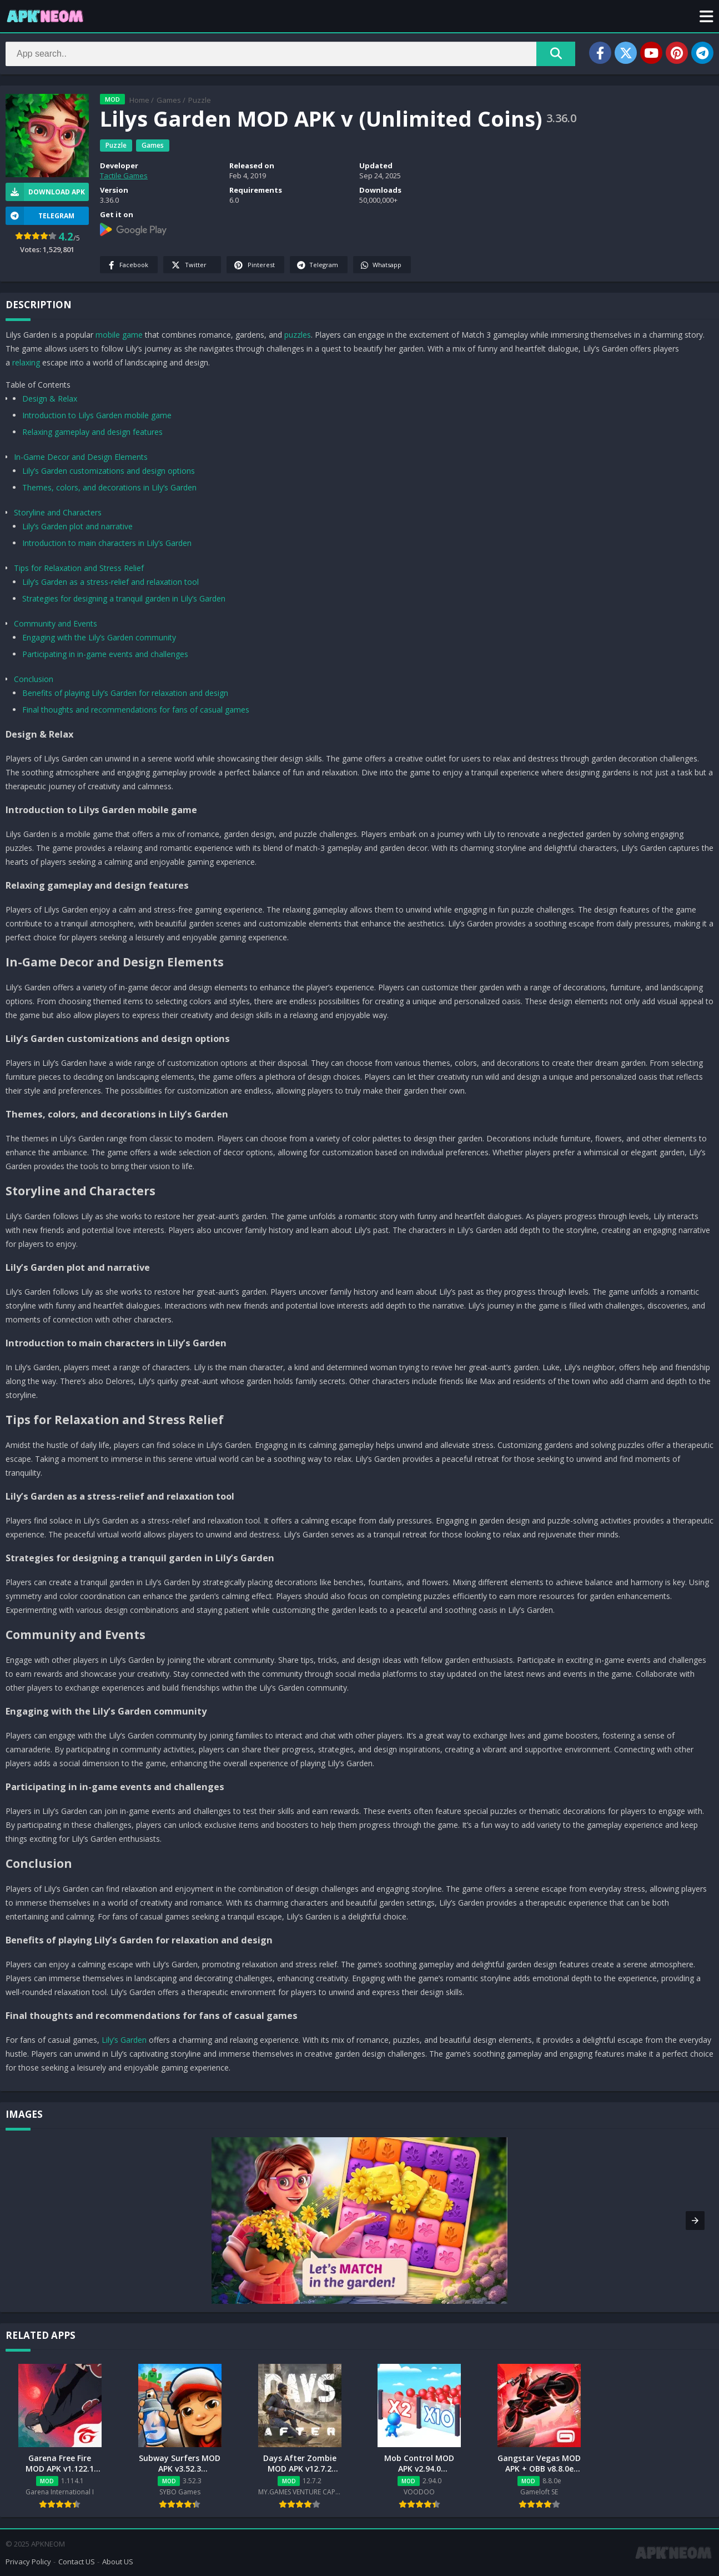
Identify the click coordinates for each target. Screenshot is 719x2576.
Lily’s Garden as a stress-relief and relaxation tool (110, 582)
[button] (706, 16)
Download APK (45, 192)
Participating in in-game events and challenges (105, 654)
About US (117, 2562)
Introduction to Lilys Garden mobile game (97, 415)
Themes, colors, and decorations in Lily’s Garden (109, 487)
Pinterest (254, 265)
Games (169, 100)
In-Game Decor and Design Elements (81, 457)
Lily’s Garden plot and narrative (77, 526)
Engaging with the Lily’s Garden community (99, 637)
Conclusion (33, 679)
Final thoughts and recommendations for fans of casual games (135, 709)
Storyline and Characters (58, 512)
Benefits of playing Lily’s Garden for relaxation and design (125, 693)
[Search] (290, 54)
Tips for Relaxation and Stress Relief (79, 568)
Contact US (76, 2562)
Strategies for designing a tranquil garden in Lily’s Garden (123, 598)
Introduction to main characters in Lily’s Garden (107, 543)
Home (139, 100)
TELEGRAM (40, 216)
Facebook (127, 265)
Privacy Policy (28, 2562)
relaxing (26, 362)
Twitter (188, 265)
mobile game (119, 334)
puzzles (297, 334)
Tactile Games (124, 176)
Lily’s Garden (124, 2039)
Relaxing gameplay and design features (92, 432)
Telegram (317, 265)
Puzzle (199, 100)
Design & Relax (49, 398)
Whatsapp (380, 265)
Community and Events (55, 623)
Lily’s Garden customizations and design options (108, 470)
